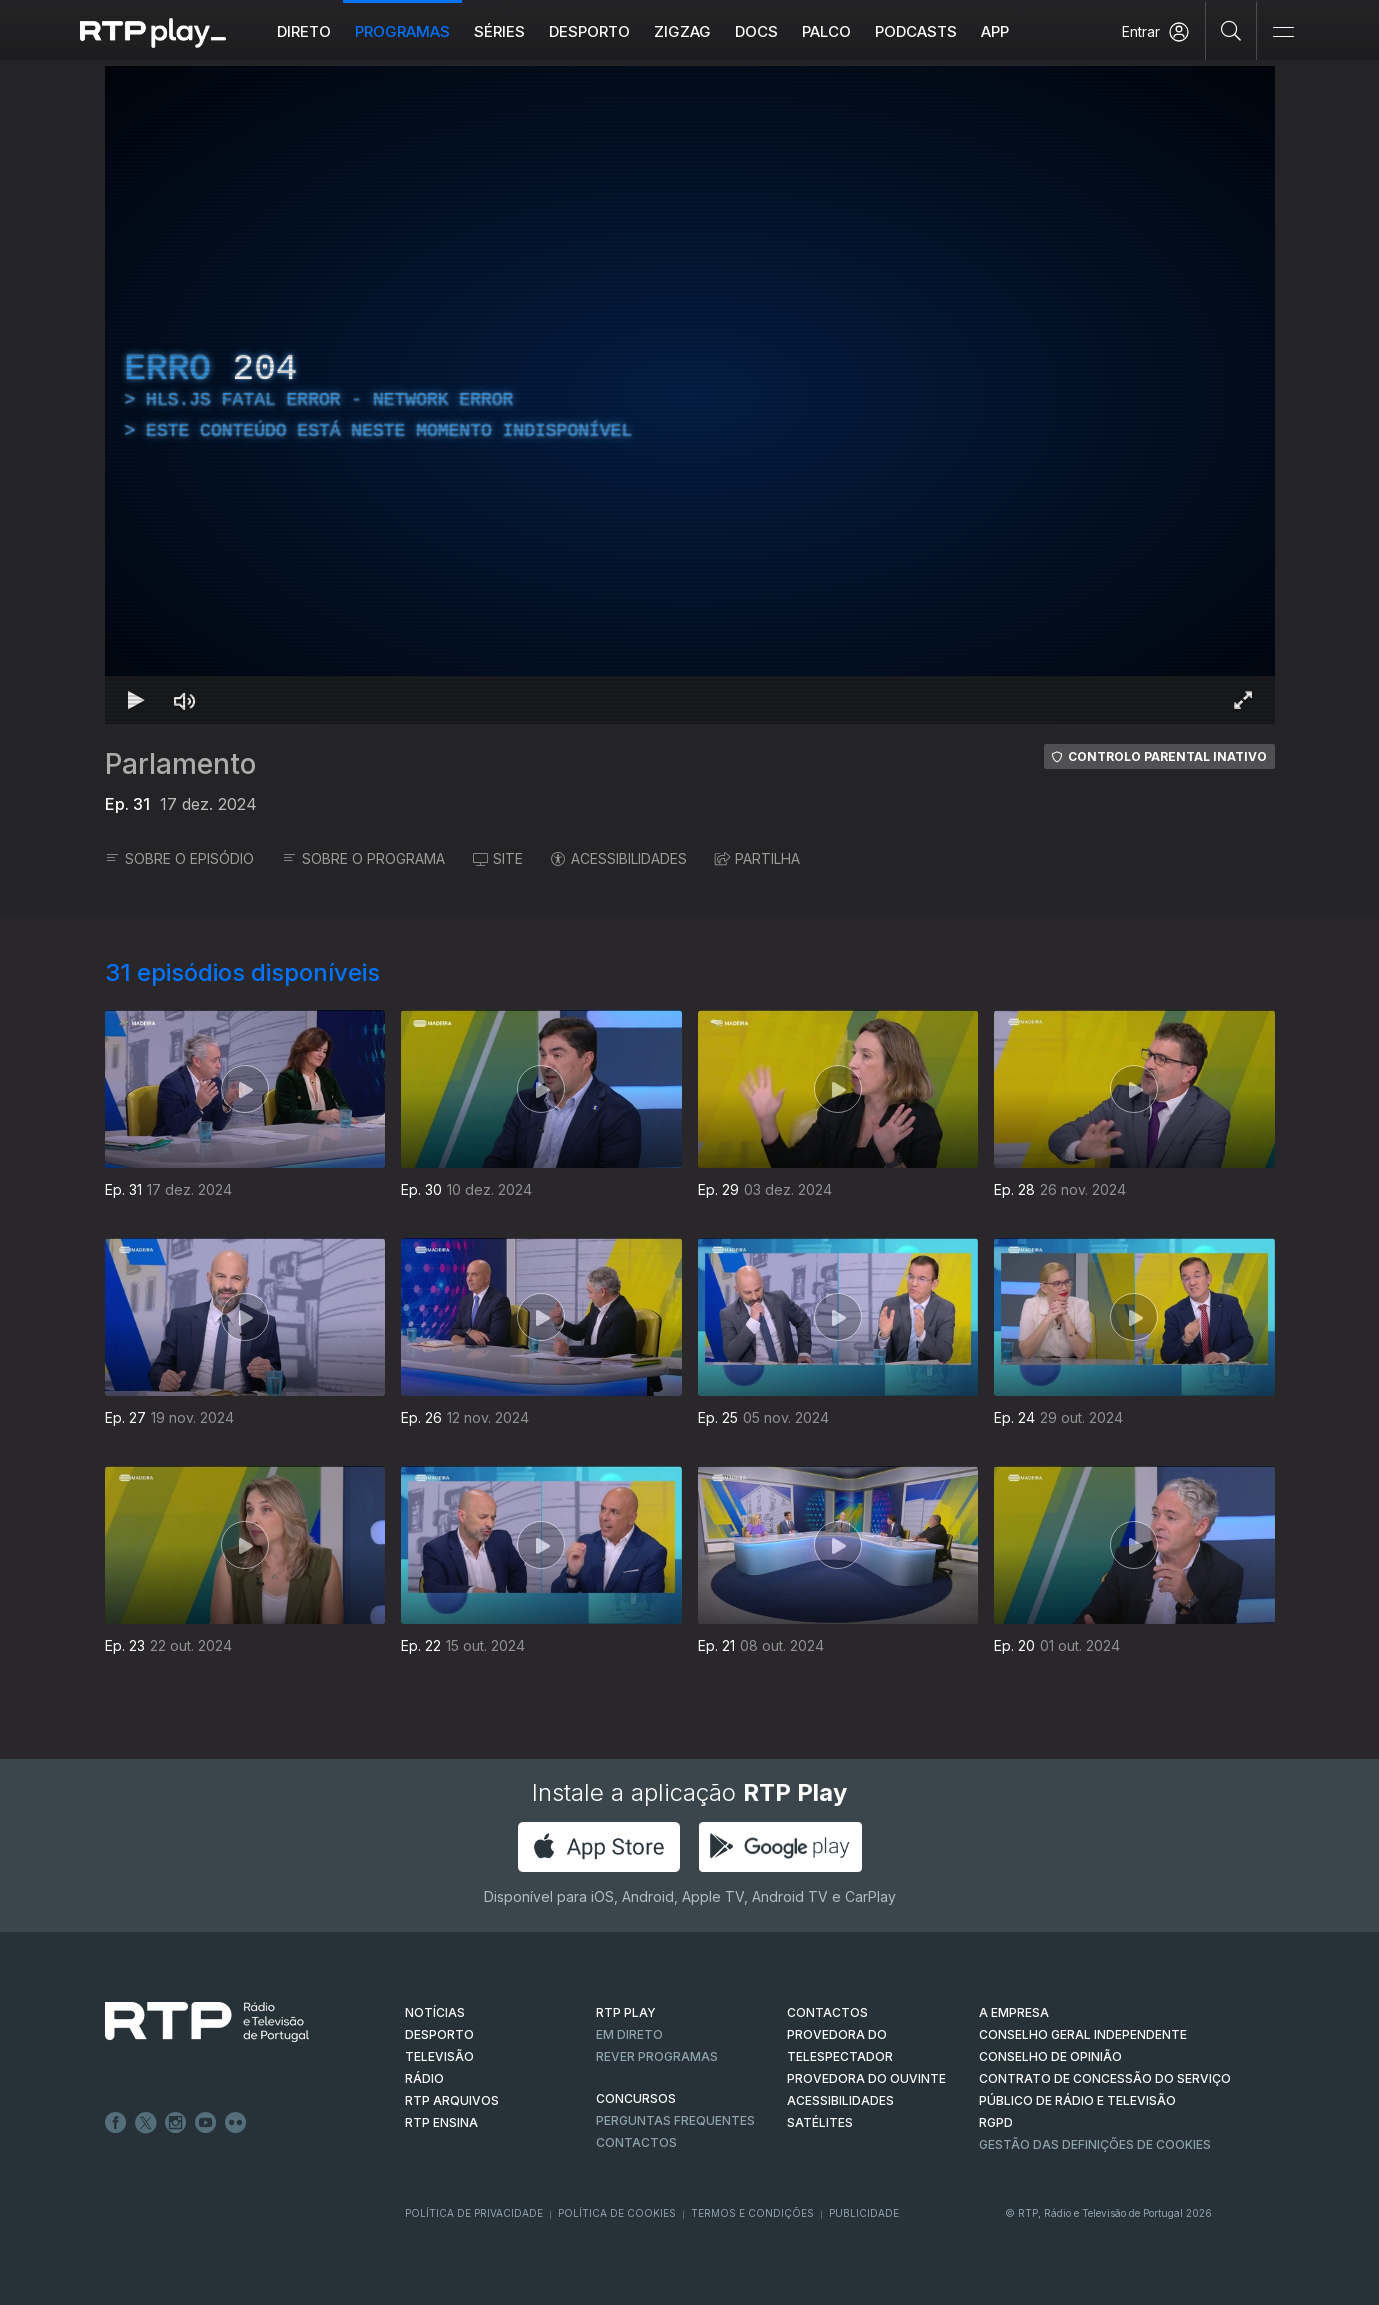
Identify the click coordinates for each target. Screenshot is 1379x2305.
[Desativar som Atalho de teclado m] (185, 700)
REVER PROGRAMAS (657, 2056)
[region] (690, 395)
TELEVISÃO (439, 2056)
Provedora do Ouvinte (866, 2078)
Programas (402, 31)
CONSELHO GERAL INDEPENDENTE (1083, 2034)
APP (995, 31)
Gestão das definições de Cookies (1095, 2144)
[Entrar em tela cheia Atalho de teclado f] (1243, 700)
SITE (498, 858)
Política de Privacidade (474, 2213)
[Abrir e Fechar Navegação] (1283, 32)
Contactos (636, 2142)
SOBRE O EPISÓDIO (179, 858)
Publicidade (864, 2213)
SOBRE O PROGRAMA (363, 858)
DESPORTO (439, 2034)
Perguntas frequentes (675, 2120)
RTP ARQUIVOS (452, 2100)
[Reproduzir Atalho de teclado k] (137, 700)
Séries (499, 31)
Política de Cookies (617, 2213)
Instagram (176, 2123)
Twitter (146, 2123)
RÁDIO (424, 2078)
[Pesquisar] (1231, 30)
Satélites (820, 2122)
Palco (826, 31)
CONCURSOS (636, 2098)
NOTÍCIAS (435, 2012)
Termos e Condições (752, 2213)
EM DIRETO (629, 2034)
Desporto (589, 31)
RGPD (996, 2122)
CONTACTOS (827, 2012)
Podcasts (916, 31)
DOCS (756, 31)
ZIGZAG (682, 31)
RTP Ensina (441, 2122)
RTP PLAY (626, 2012)
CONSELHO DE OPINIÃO (1050, 2056)
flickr (236, 2123)
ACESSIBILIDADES (619, 858)
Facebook (116, 2123)
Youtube (206, 2123)
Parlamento (180, 764)
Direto (304, 31)
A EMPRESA (1014, 2012)
